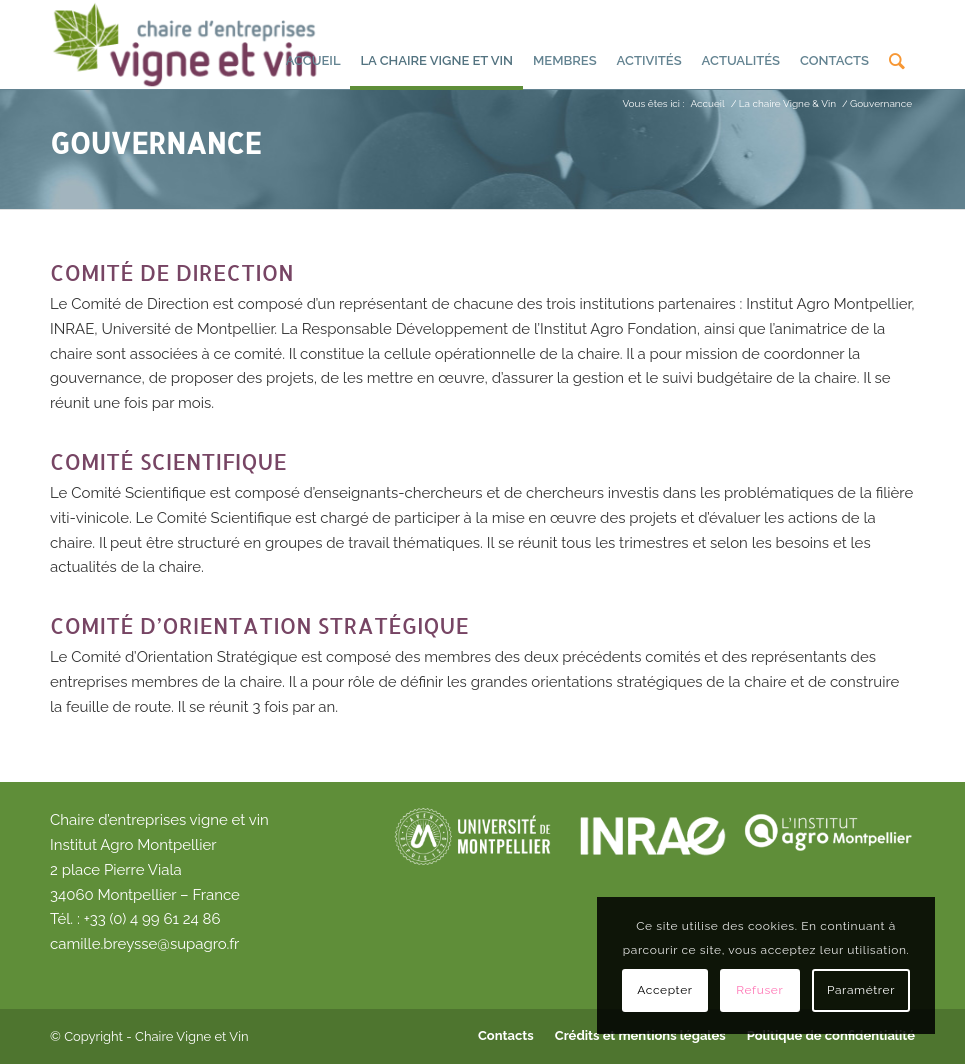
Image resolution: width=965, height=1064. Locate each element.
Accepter (664, 990)
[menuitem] (313, 45)
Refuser (759, 990)
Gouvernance (156, 143)
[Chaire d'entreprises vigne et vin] (187, 44)
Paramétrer (861, 990)
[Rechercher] (897, 48)
